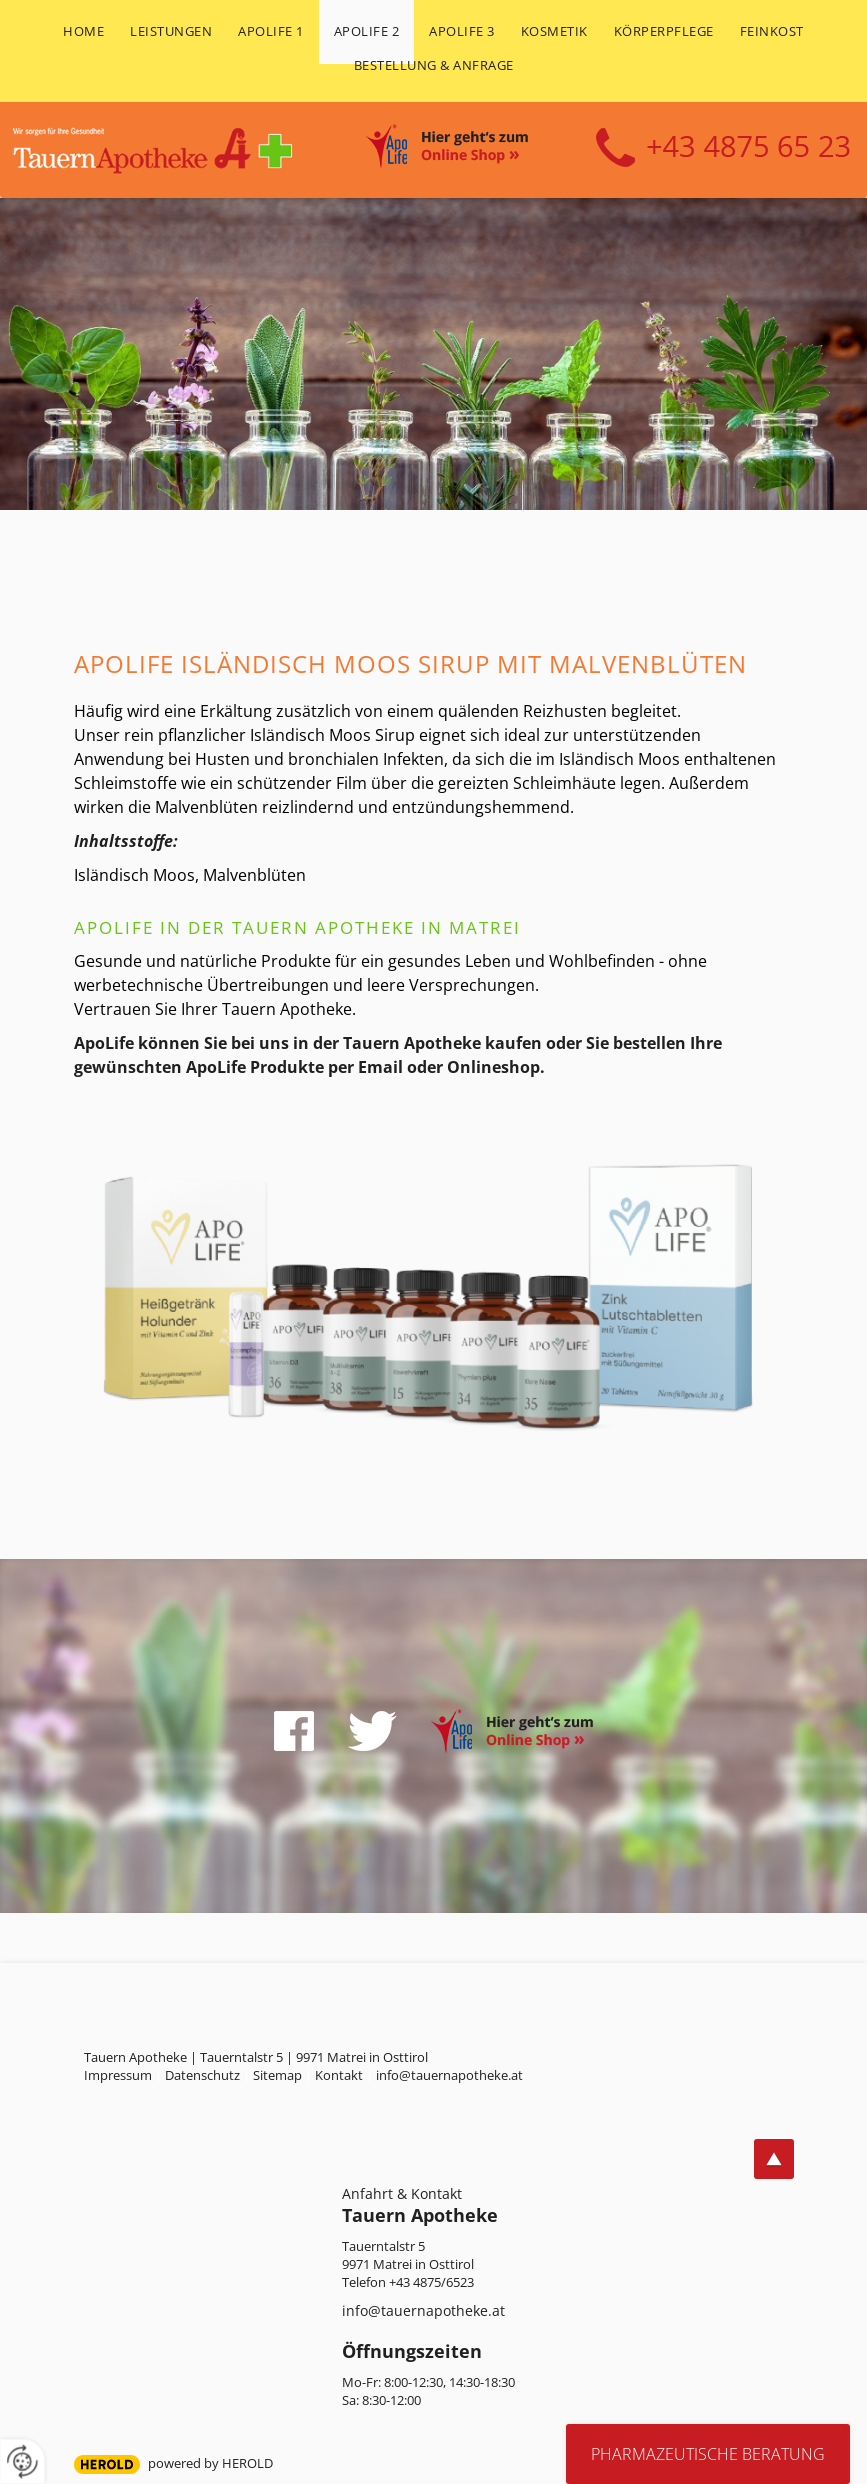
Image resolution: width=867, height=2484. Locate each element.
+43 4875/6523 (431, 2282)
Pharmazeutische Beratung (708, 2454)
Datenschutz (202, 2075)
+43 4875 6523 (723, 148)
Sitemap (277, 2075)
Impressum (118, 2075)
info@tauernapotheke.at (423, 2310)
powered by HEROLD (210, 2463)
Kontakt (339, 2075)
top (774, 2159)
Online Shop (469, 149)
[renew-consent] (22, 2461)
